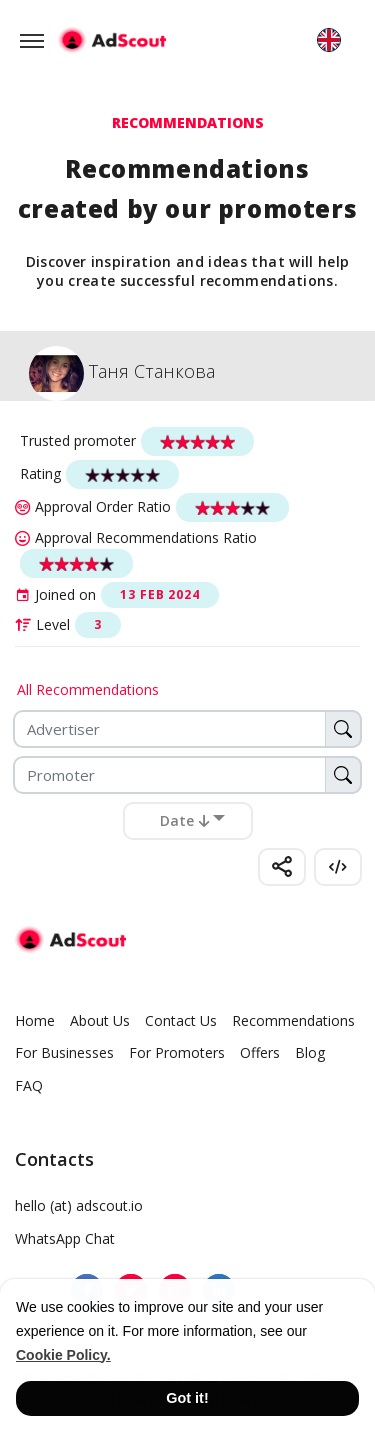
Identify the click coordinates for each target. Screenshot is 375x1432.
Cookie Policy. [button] (63, 1355)
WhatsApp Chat (65, 1238)
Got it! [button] (187, 1398)
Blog (310, 1052)
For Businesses (64, 1052)
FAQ (29, 1085)
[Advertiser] (187, 729)
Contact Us (181, 1020)
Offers (260, 1052)
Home (35, 1020)
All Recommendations (88, 689)
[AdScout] (70, 940)
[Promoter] (187, 775)
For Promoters (177, 1052)
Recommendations (293, 1020)
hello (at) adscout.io (79, 1205)
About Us (100, 1020)
